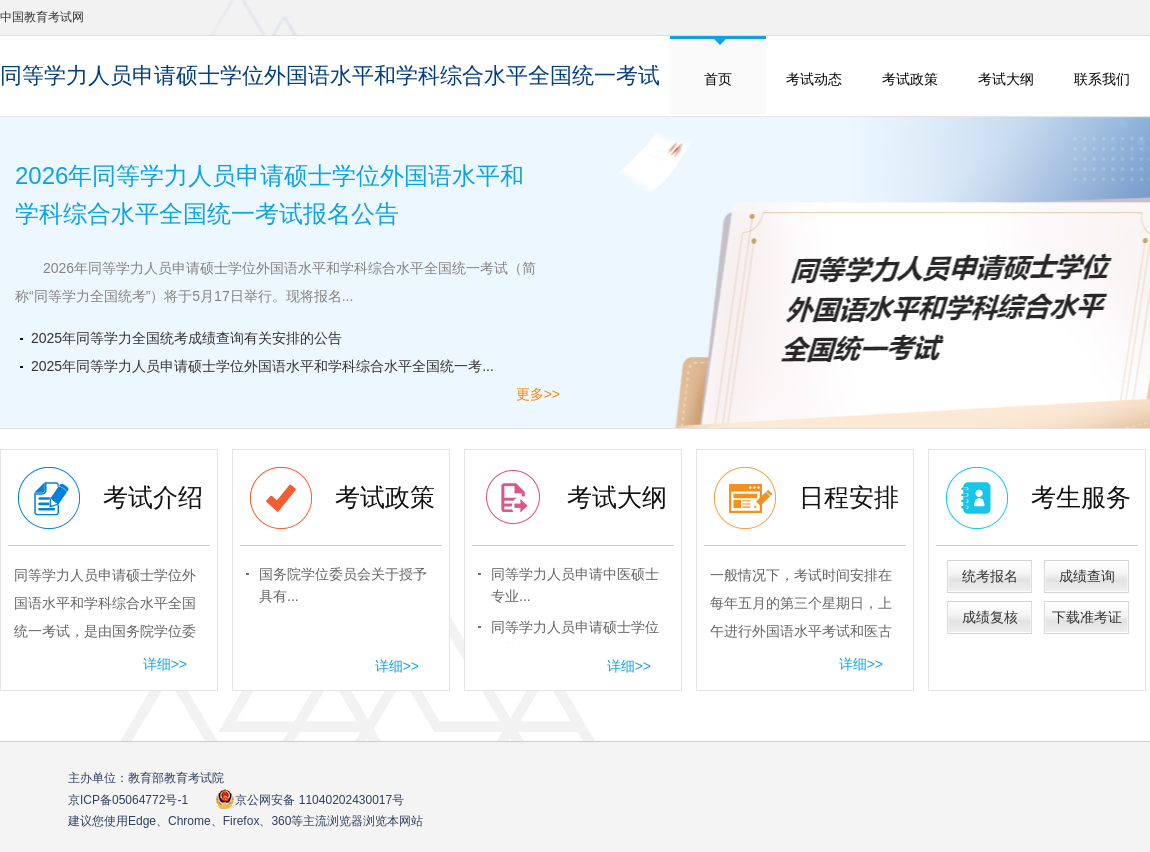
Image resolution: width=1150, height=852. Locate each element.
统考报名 (990, 576)
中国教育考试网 (42, 17)
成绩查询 (1087, 576)
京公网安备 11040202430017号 (309, 799)
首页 (718, 79)
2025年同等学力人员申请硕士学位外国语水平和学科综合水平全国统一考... (262, 366)
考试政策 (910, 79)
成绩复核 (990, 617)
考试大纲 (1006, 79)
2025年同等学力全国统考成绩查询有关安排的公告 (186, 338)
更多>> (538, 394)
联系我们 (1102, 79)
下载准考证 (1087, 617)
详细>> (165, 664)
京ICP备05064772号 (128, 800)
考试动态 (814, 79)
